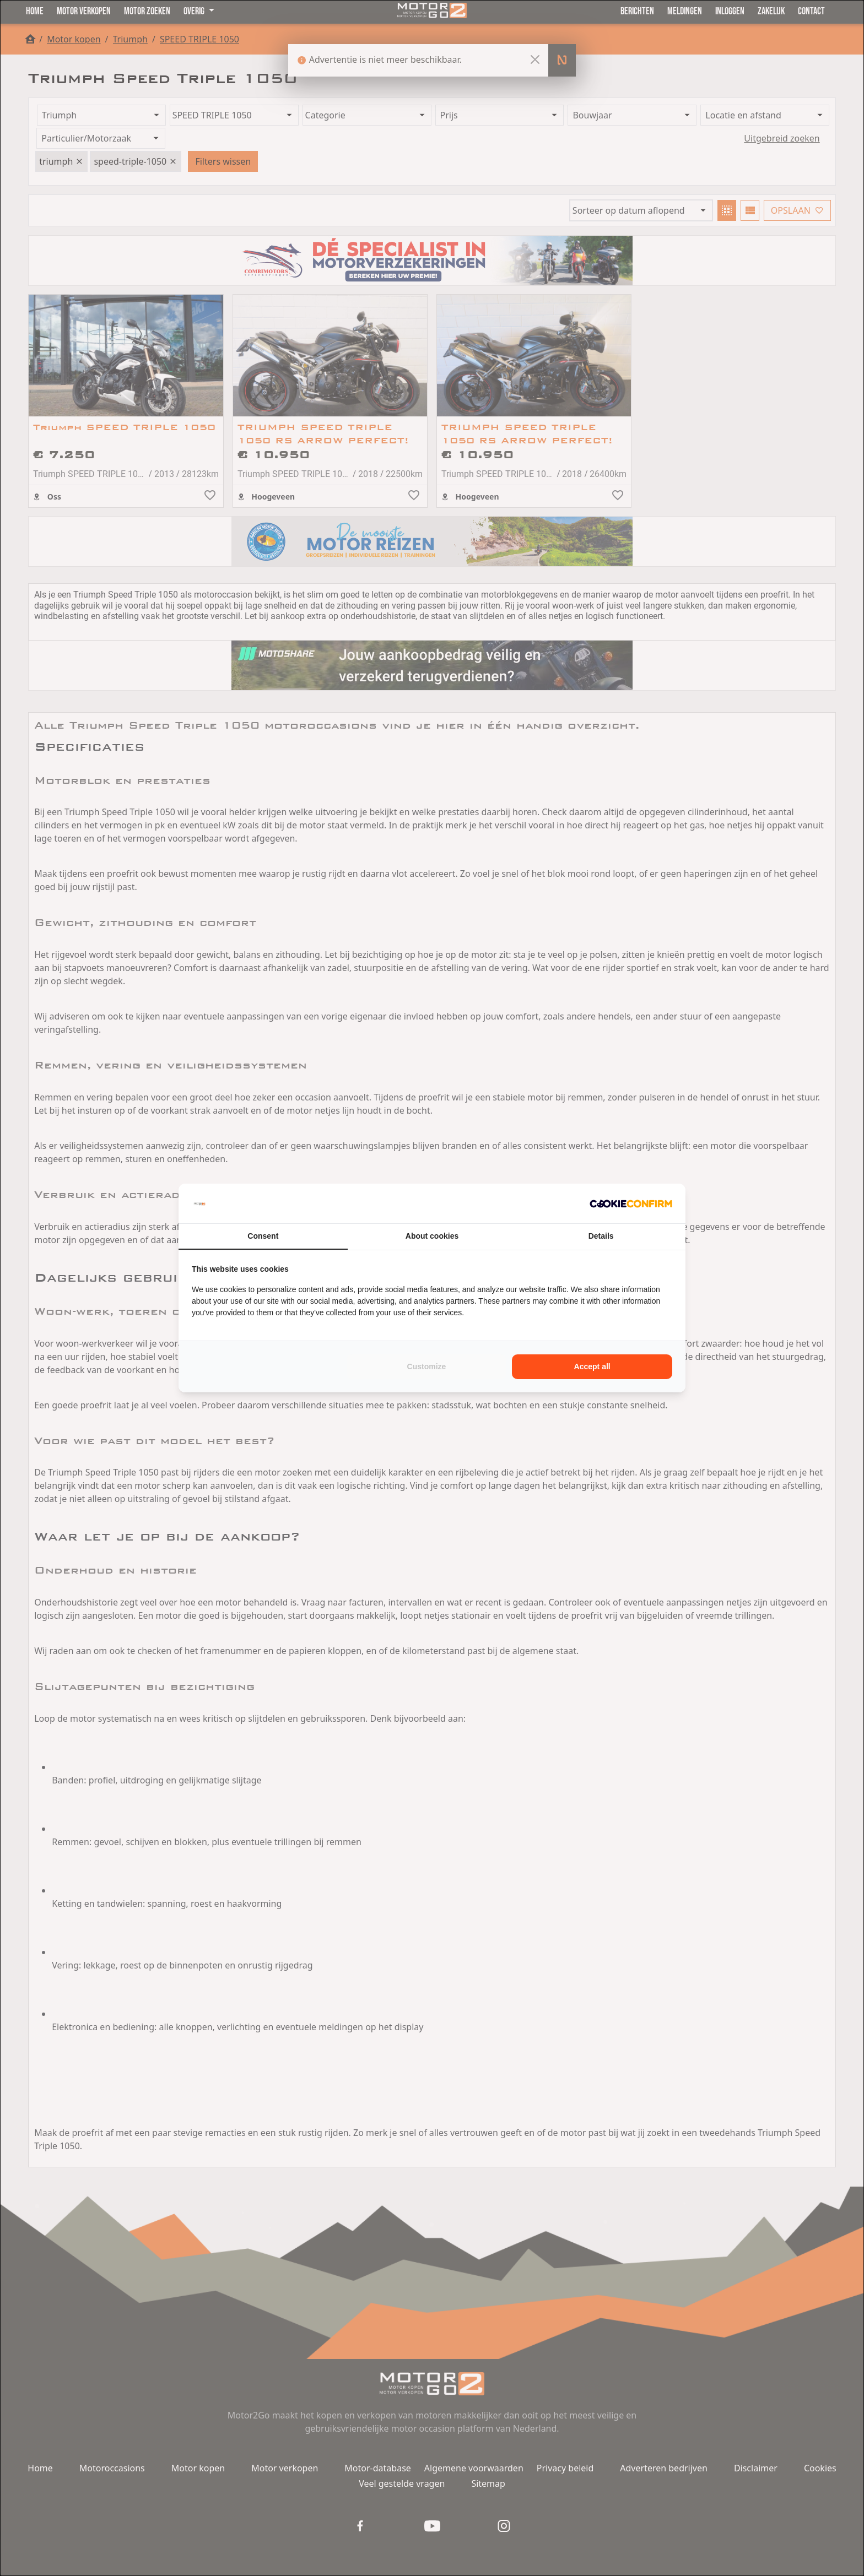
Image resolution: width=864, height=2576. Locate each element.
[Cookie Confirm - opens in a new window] (631, 1203)
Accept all (592, 1366)
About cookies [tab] (432, 1236)
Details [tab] (601, 1236)
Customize (426, 1366)
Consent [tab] (262, 1236)
